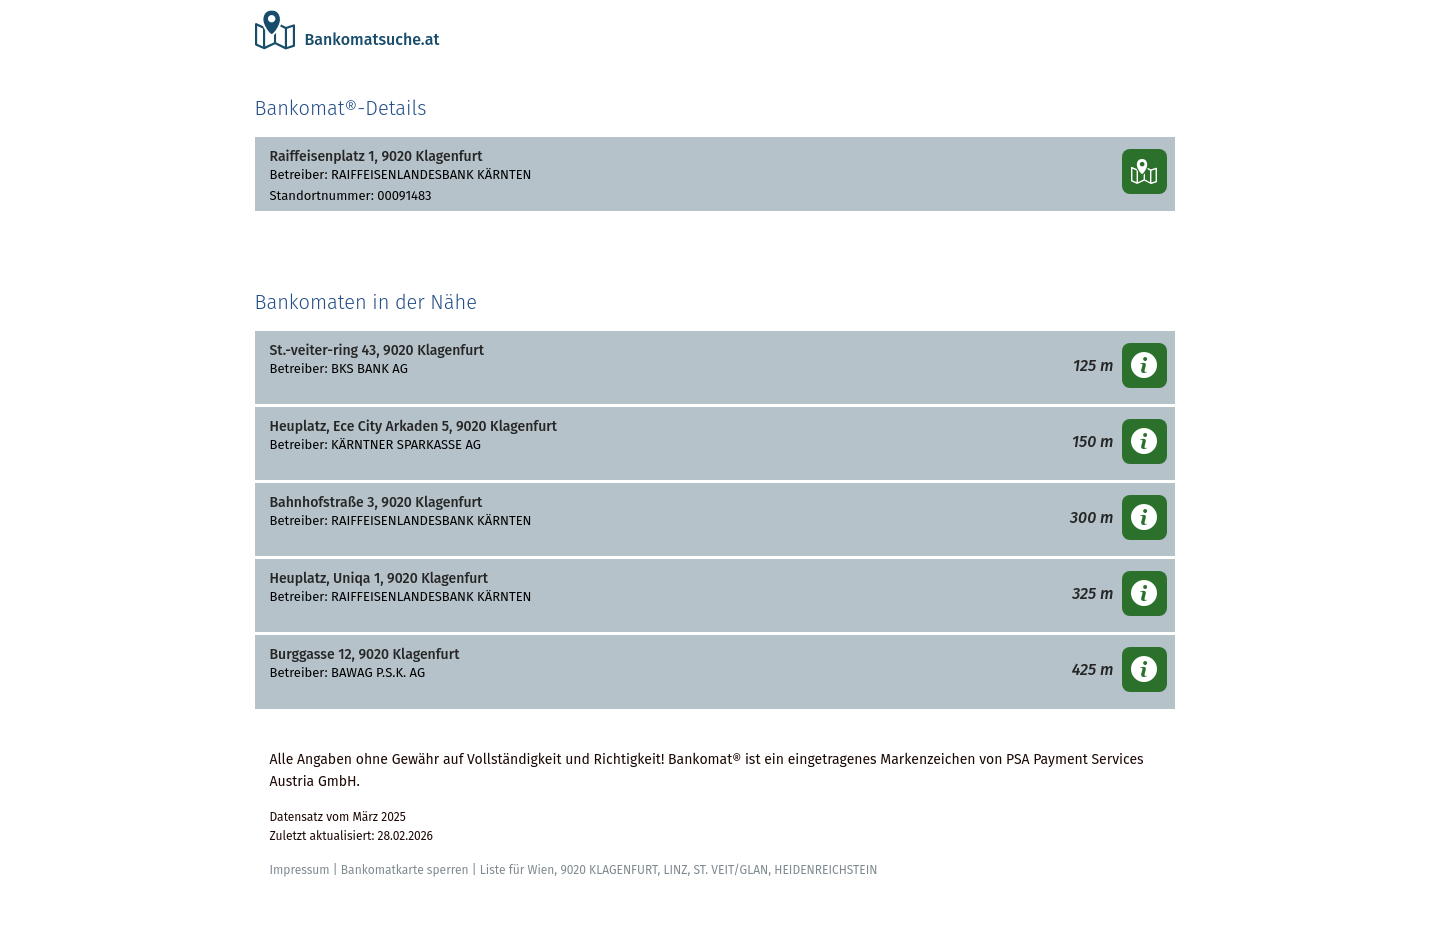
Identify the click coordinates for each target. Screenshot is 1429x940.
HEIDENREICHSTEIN (825, 870)
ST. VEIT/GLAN (731, 870)
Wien (540, 870)
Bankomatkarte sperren (405, 870)
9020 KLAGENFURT (608, 870)
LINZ (675, 870)
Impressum (300, 870)
